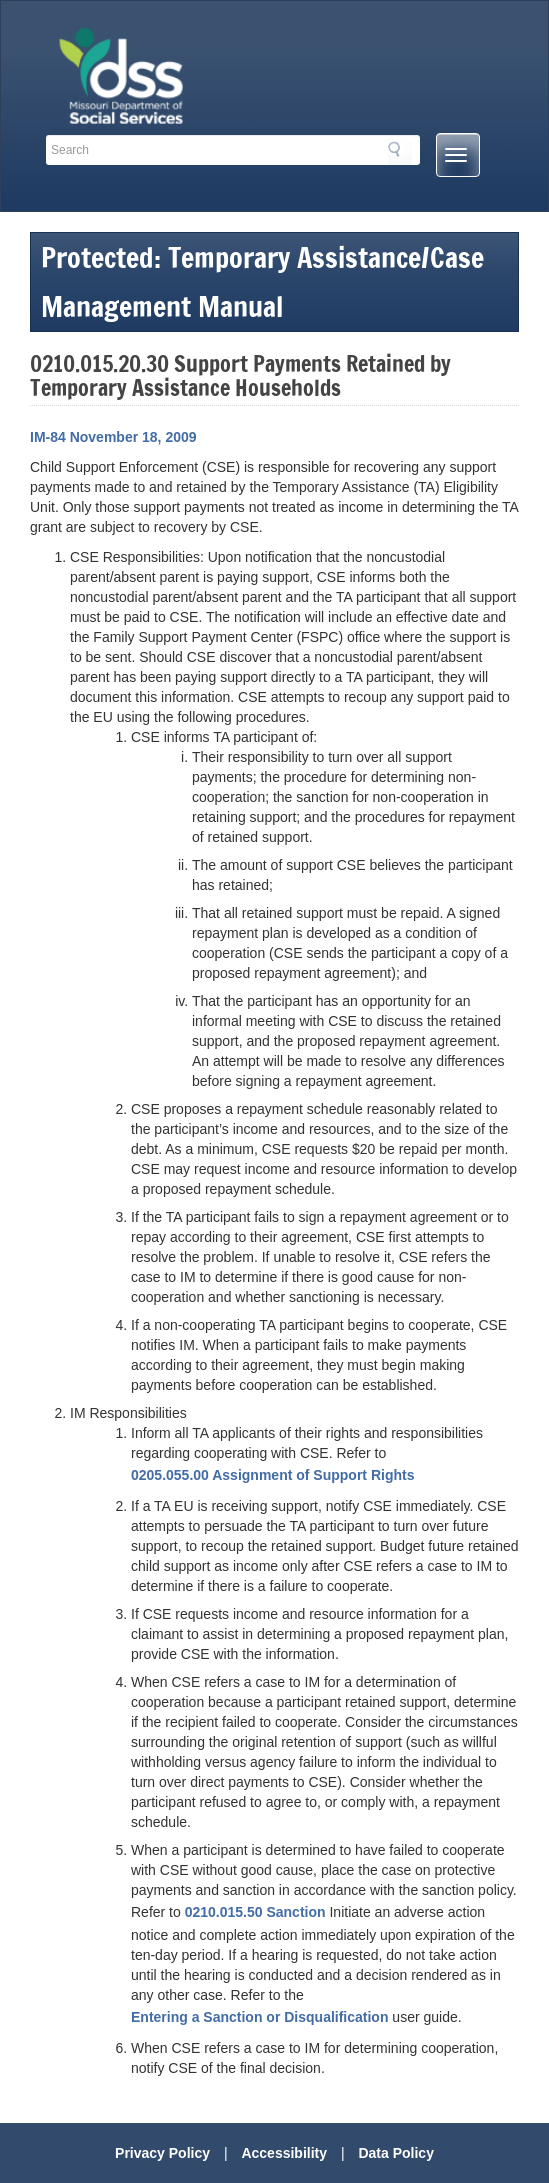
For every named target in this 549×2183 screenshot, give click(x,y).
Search (400, 153)
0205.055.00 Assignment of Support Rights (272, 1475)
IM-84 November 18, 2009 (113, 437)
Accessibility (284, 2153)
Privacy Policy (162, 2153)
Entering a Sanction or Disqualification (259, 2017)
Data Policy (395, 2153)
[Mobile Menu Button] (458, 155)
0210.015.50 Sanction (255, 1912)
